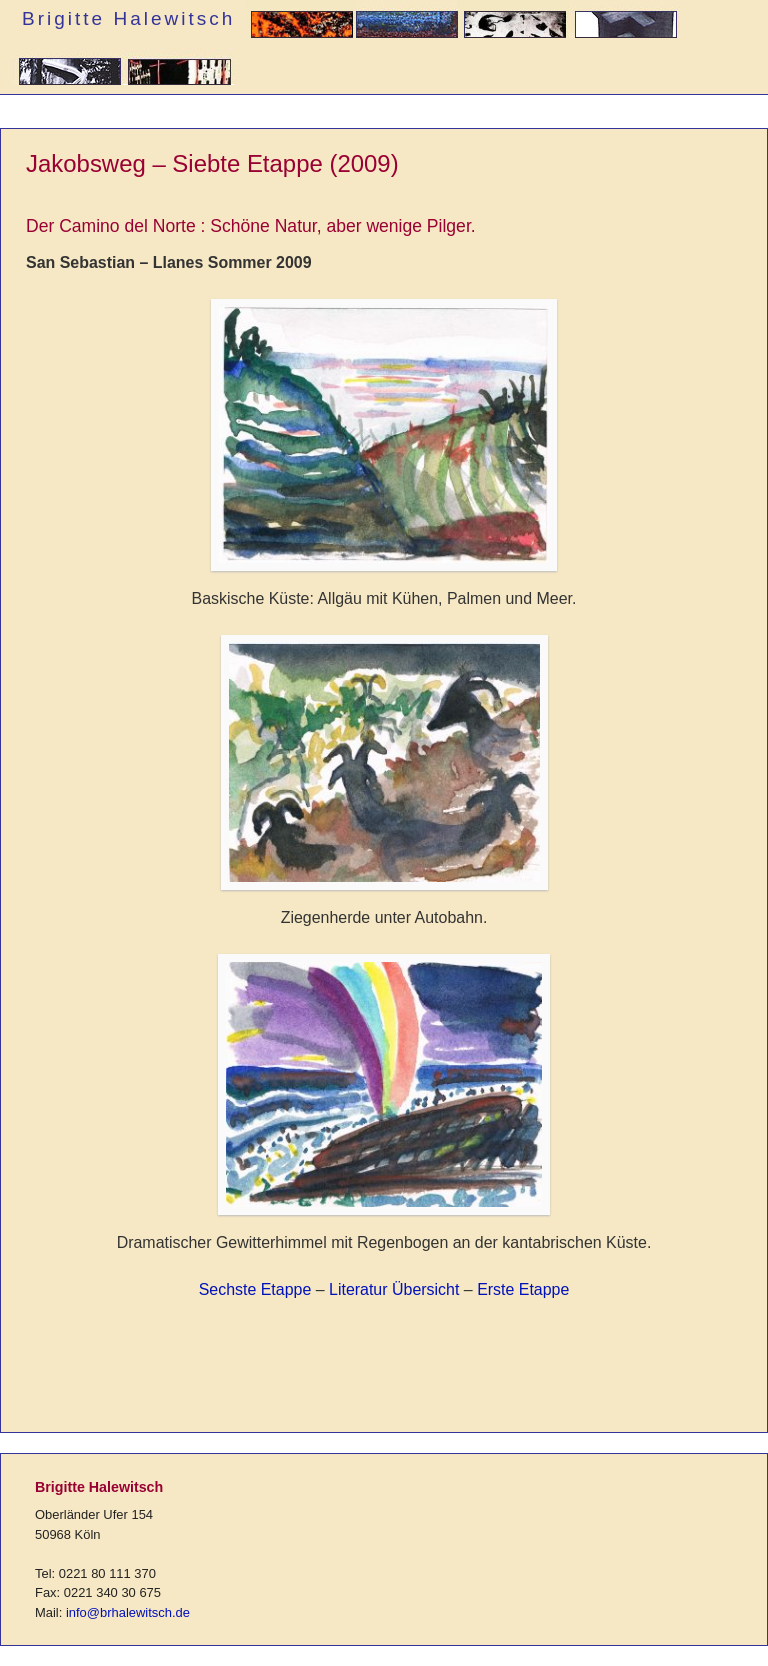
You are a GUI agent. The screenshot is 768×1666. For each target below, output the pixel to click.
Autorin (300, 23)
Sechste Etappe (255, 1289)
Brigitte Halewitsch (128, 18)
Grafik (513, 23)
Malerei (407, 23)
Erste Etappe (523, 1289)
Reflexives (178, 70)
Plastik (624, 23)
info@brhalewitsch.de (128, 1612)
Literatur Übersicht (394, 1289)
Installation (67, 70)
